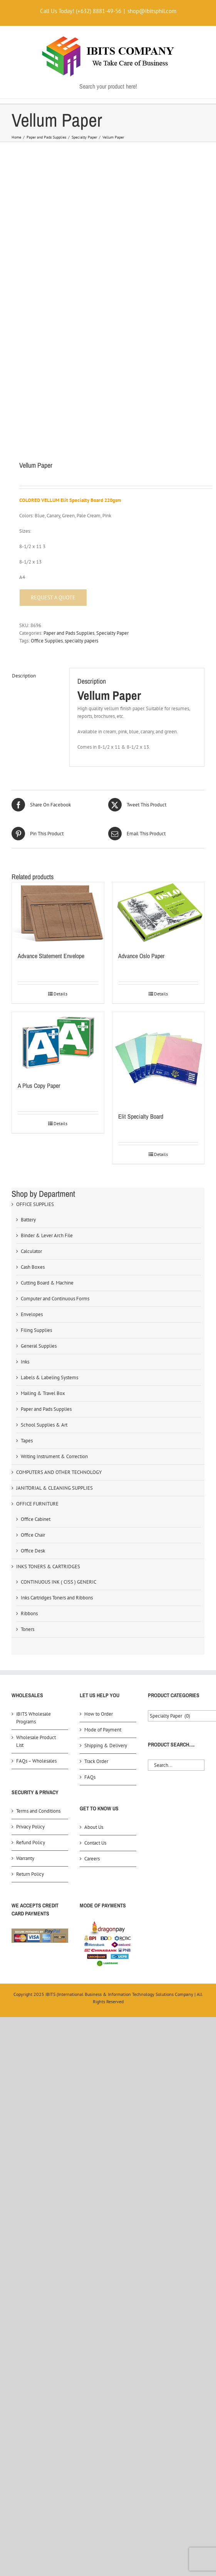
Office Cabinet (35, 1334)
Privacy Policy (30, 1641)
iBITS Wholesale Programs (33, 1533)
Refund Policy (30, 1657)
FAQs (89, 1592)
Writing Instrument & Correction (54, 1271)
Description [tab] (24, 490)
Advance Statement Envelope (51, 770)
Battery (28, 1034)
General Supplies (39, 1161)
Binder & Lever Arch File (47, 1050)
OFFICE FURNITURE (37, 1318)
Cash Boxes (33, 1082)
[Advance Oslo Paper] (158, 727)
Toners (27, 1444)
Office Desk (33, 1365)
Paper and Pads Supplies (69, 448)
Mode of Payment (102, 1544)
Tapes (27, 1255)
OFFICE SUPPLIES (35, 1019)
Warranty (25, 1673)
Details (60, 808)
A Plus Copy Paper (39, 900)
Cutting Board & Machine (47, 1097)
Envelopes (32, 1129)
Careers (92, 1673)
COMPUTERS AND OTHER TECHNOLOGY (59, 1287)
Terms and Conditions (38, 1626)
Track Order (96, 1576)
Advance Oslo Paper (141, 770)
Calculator (31, 1066)
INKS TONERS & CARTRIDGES (48, 1381)
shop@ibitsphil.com (151, 11)
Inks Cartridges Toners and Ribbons (57, 1412)
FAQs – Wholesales (36, 1575)
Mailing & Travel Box (43, 1208)
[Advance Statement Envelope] (58, 727)
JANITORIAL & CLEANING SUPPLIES (54, 1303)
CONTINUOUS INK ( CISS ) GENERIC (58, 1396)
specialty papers (81, 455)
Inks (25, 1176)
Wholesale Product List (36, 1556)
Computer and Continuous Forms (55, 1113)
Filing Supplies (36, 1145)
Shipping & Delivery (105, 1560)
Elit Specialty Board (140, 931)
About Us (93, 1642)
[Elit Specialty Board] (158, 873)
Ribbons (29, 1428)
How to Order (98, 1529)
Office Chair (33, 1350)
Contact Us (95, 1657)
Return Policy (30, 1689)
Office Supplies (47, 455)
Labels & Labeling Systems (49, 1192)
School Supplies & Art (44, 1239)
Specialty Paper (112, 448)
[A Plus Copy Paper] (58, 857)
